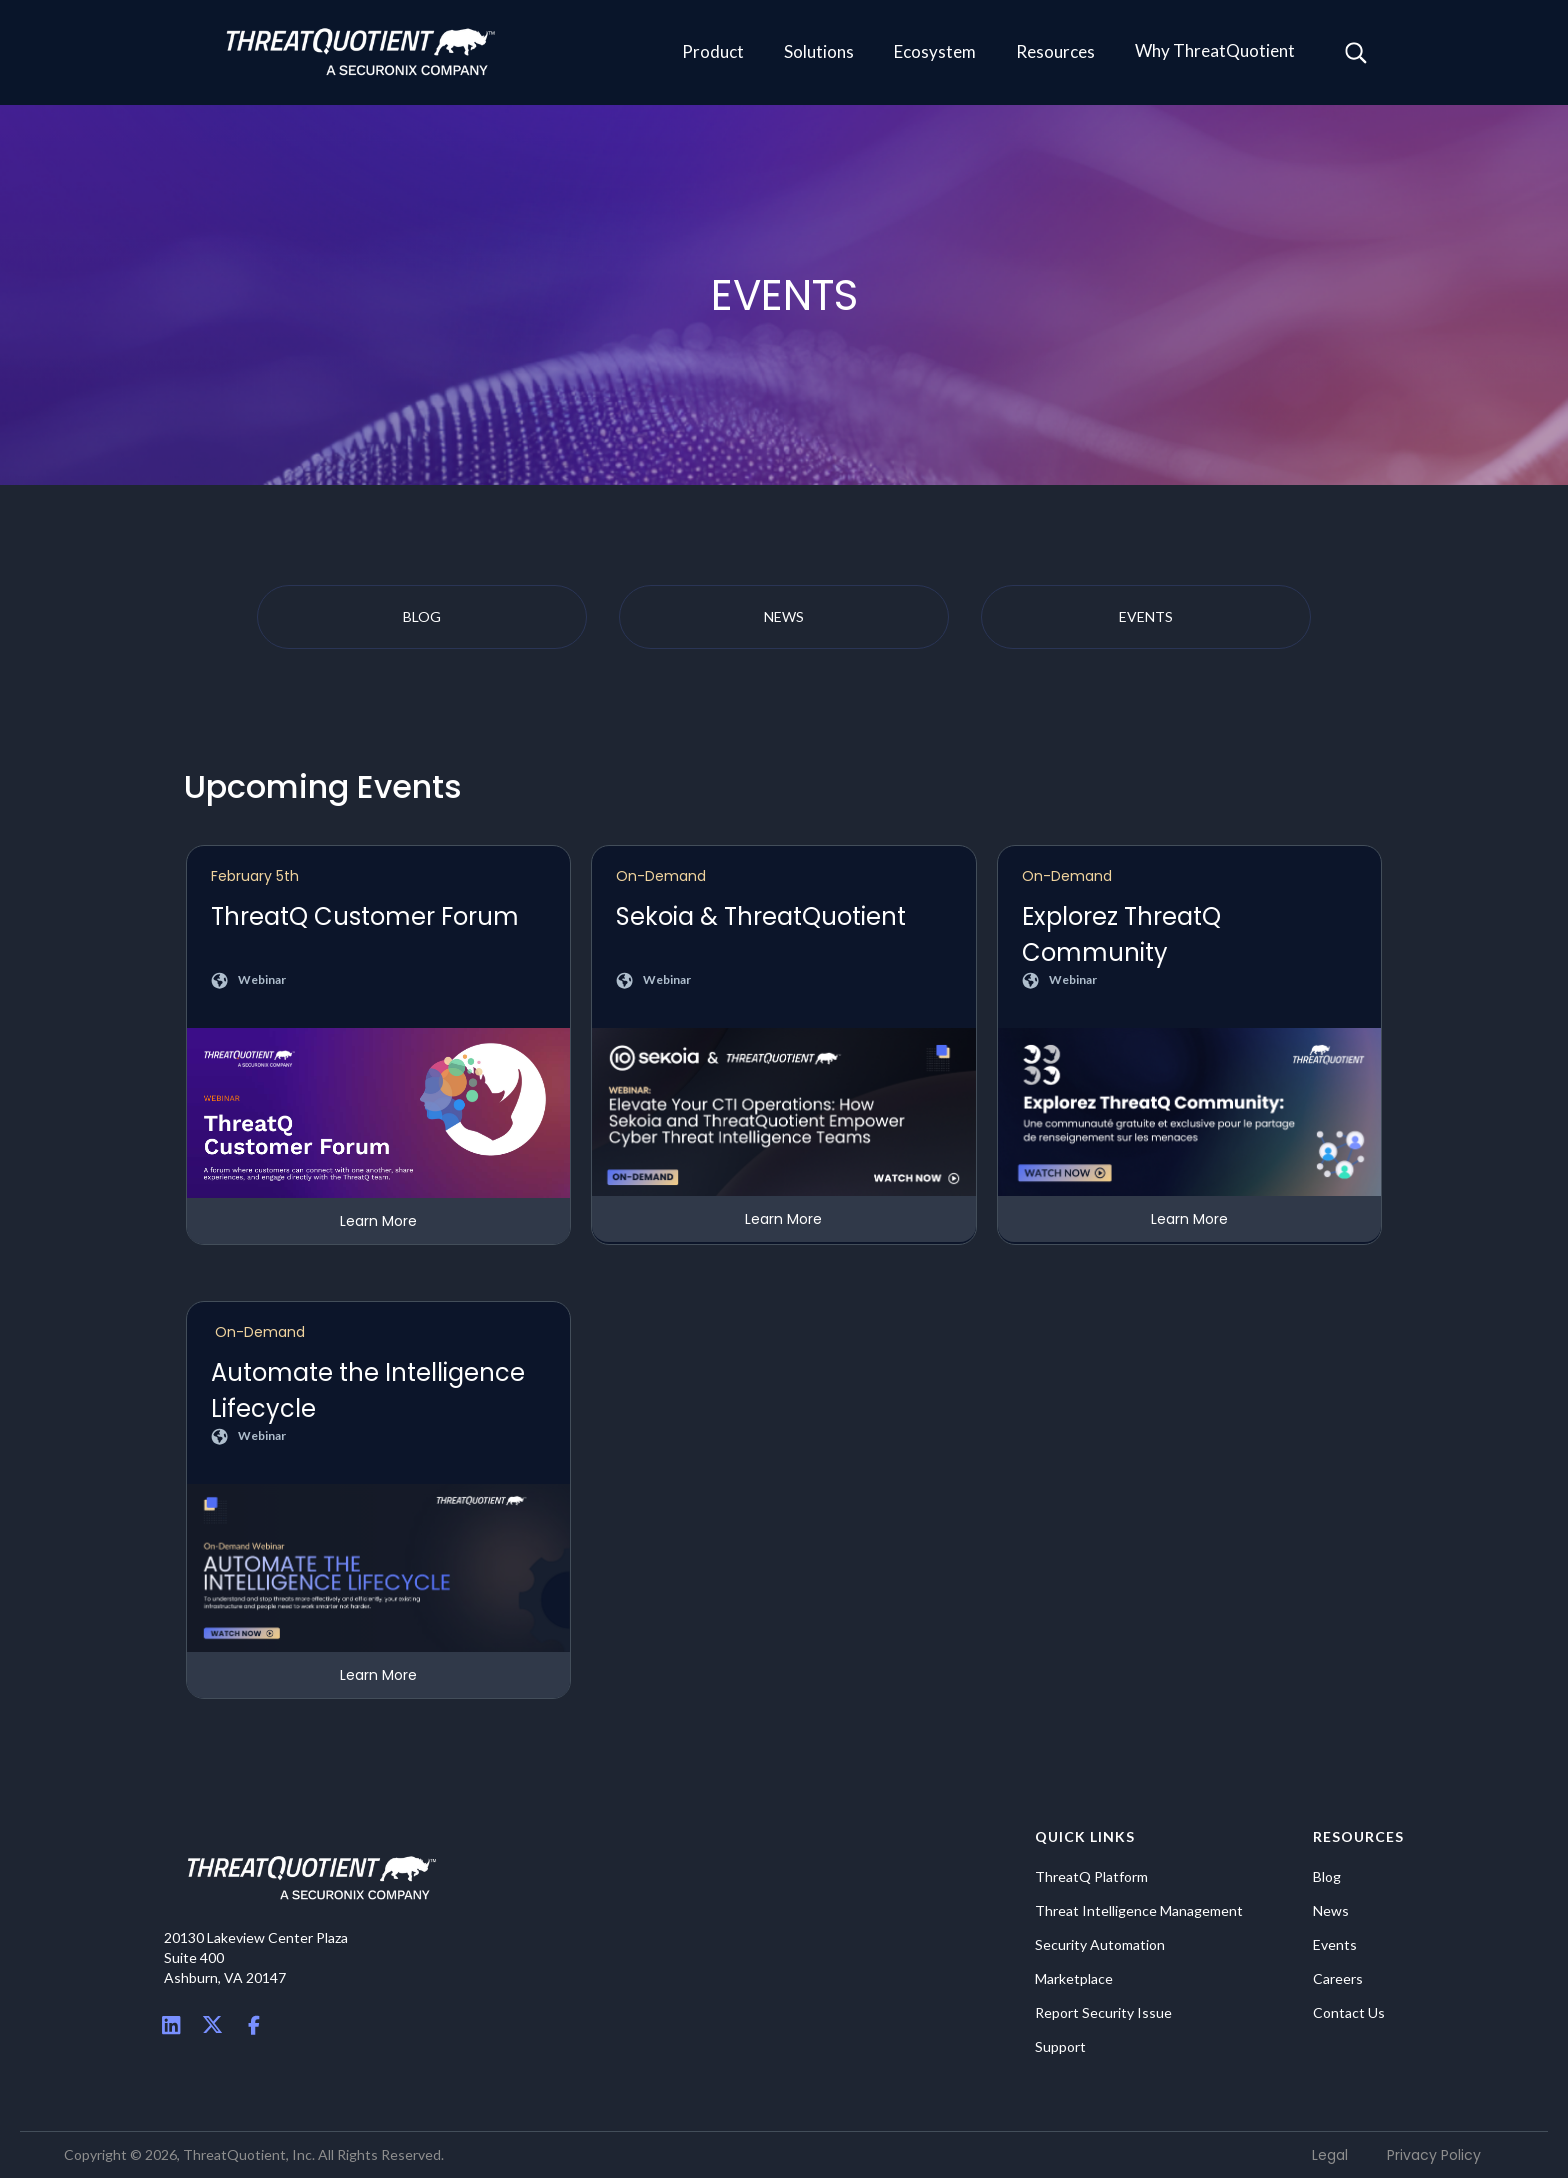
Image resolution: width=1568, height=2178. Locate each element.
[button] (713, 53)
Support (1060, 2047)
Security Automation (1100, 1945)
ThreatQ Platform (1091, 1877)
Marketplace (1074, 1979)
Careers (1338, 1979)
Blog (1327, 1877)
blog (422, 616)
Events (1335, 1945)
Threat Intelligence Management (1139, 1911)
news (784, 616)
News (1331, 1911)
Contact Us (1349, 2013)
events (1146, 616)
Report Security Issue (1103, 2013)
